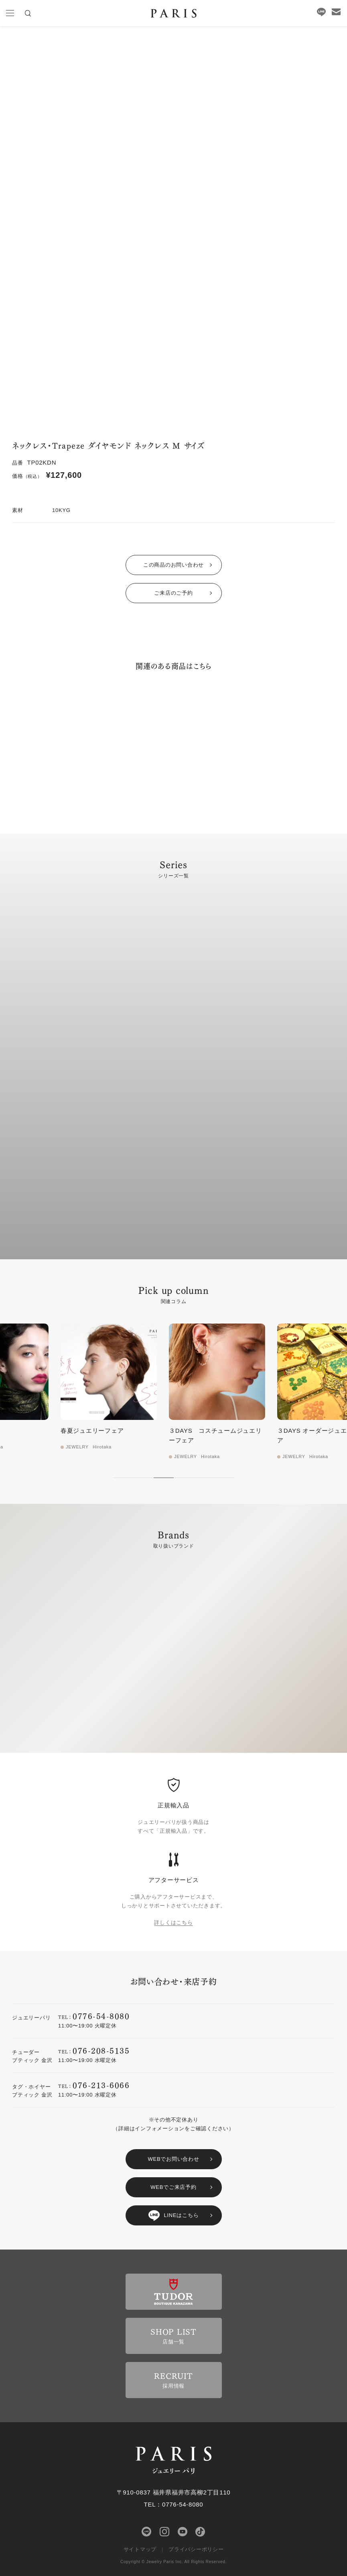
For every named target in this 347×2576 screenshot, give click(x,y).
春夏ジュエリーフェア (157, 1430)
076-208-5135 (101, 2050)
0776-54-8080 (101, 2015)
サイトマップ (140, 2549)
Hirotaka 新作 (36, 1430)
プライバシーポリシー (196, 2549)
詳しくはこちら (173, 1922)
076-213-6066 (101, 2084)
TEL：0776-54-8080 (173, 2504)
